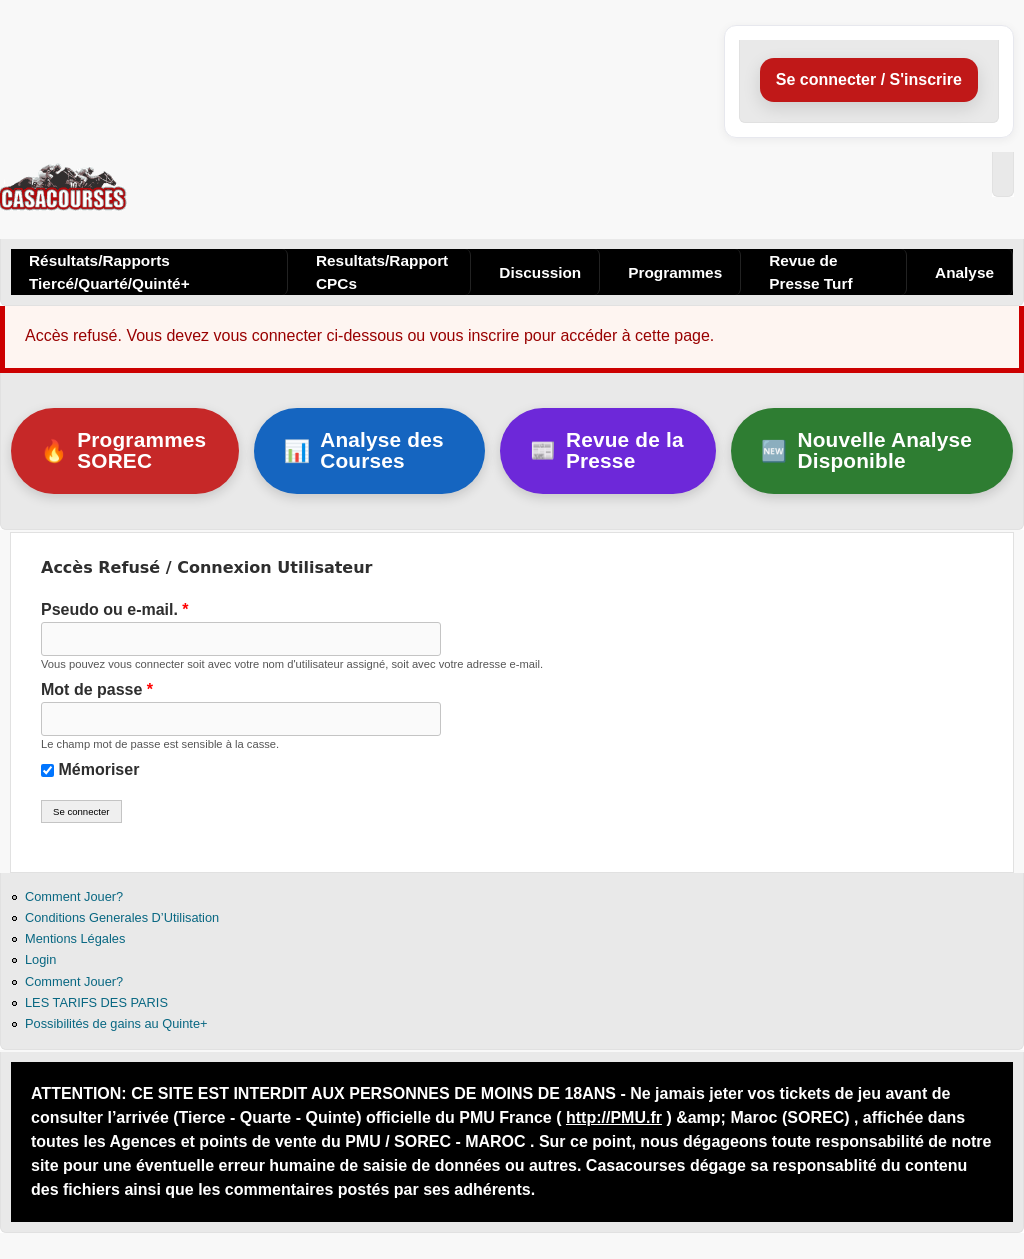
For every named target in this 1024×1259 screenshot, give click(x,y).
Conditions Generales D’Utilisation (122, 917)
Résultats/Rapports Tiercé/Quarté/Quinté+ (109, 272)
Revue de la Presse (607, 450)
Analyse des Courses (364, 450)
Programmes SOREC (123, 450)
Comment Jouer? (74, 896)
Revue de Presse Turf (810, 272)
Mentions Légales (75, 938)
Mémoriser (98, 769)
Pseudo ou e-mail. (115, 609)
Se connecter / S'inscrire (869, 79)
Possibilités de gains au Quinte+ (116, 1023)
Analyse (964, 272)
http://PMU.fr (614, 1117)
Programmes (675, 272)
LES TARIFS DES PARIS (96, 1002)
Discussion (540, 272)
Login (40, 959)
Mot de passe (97, 689)
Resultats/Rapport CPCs (382, 272)
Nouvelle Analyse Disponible (866, 450)
